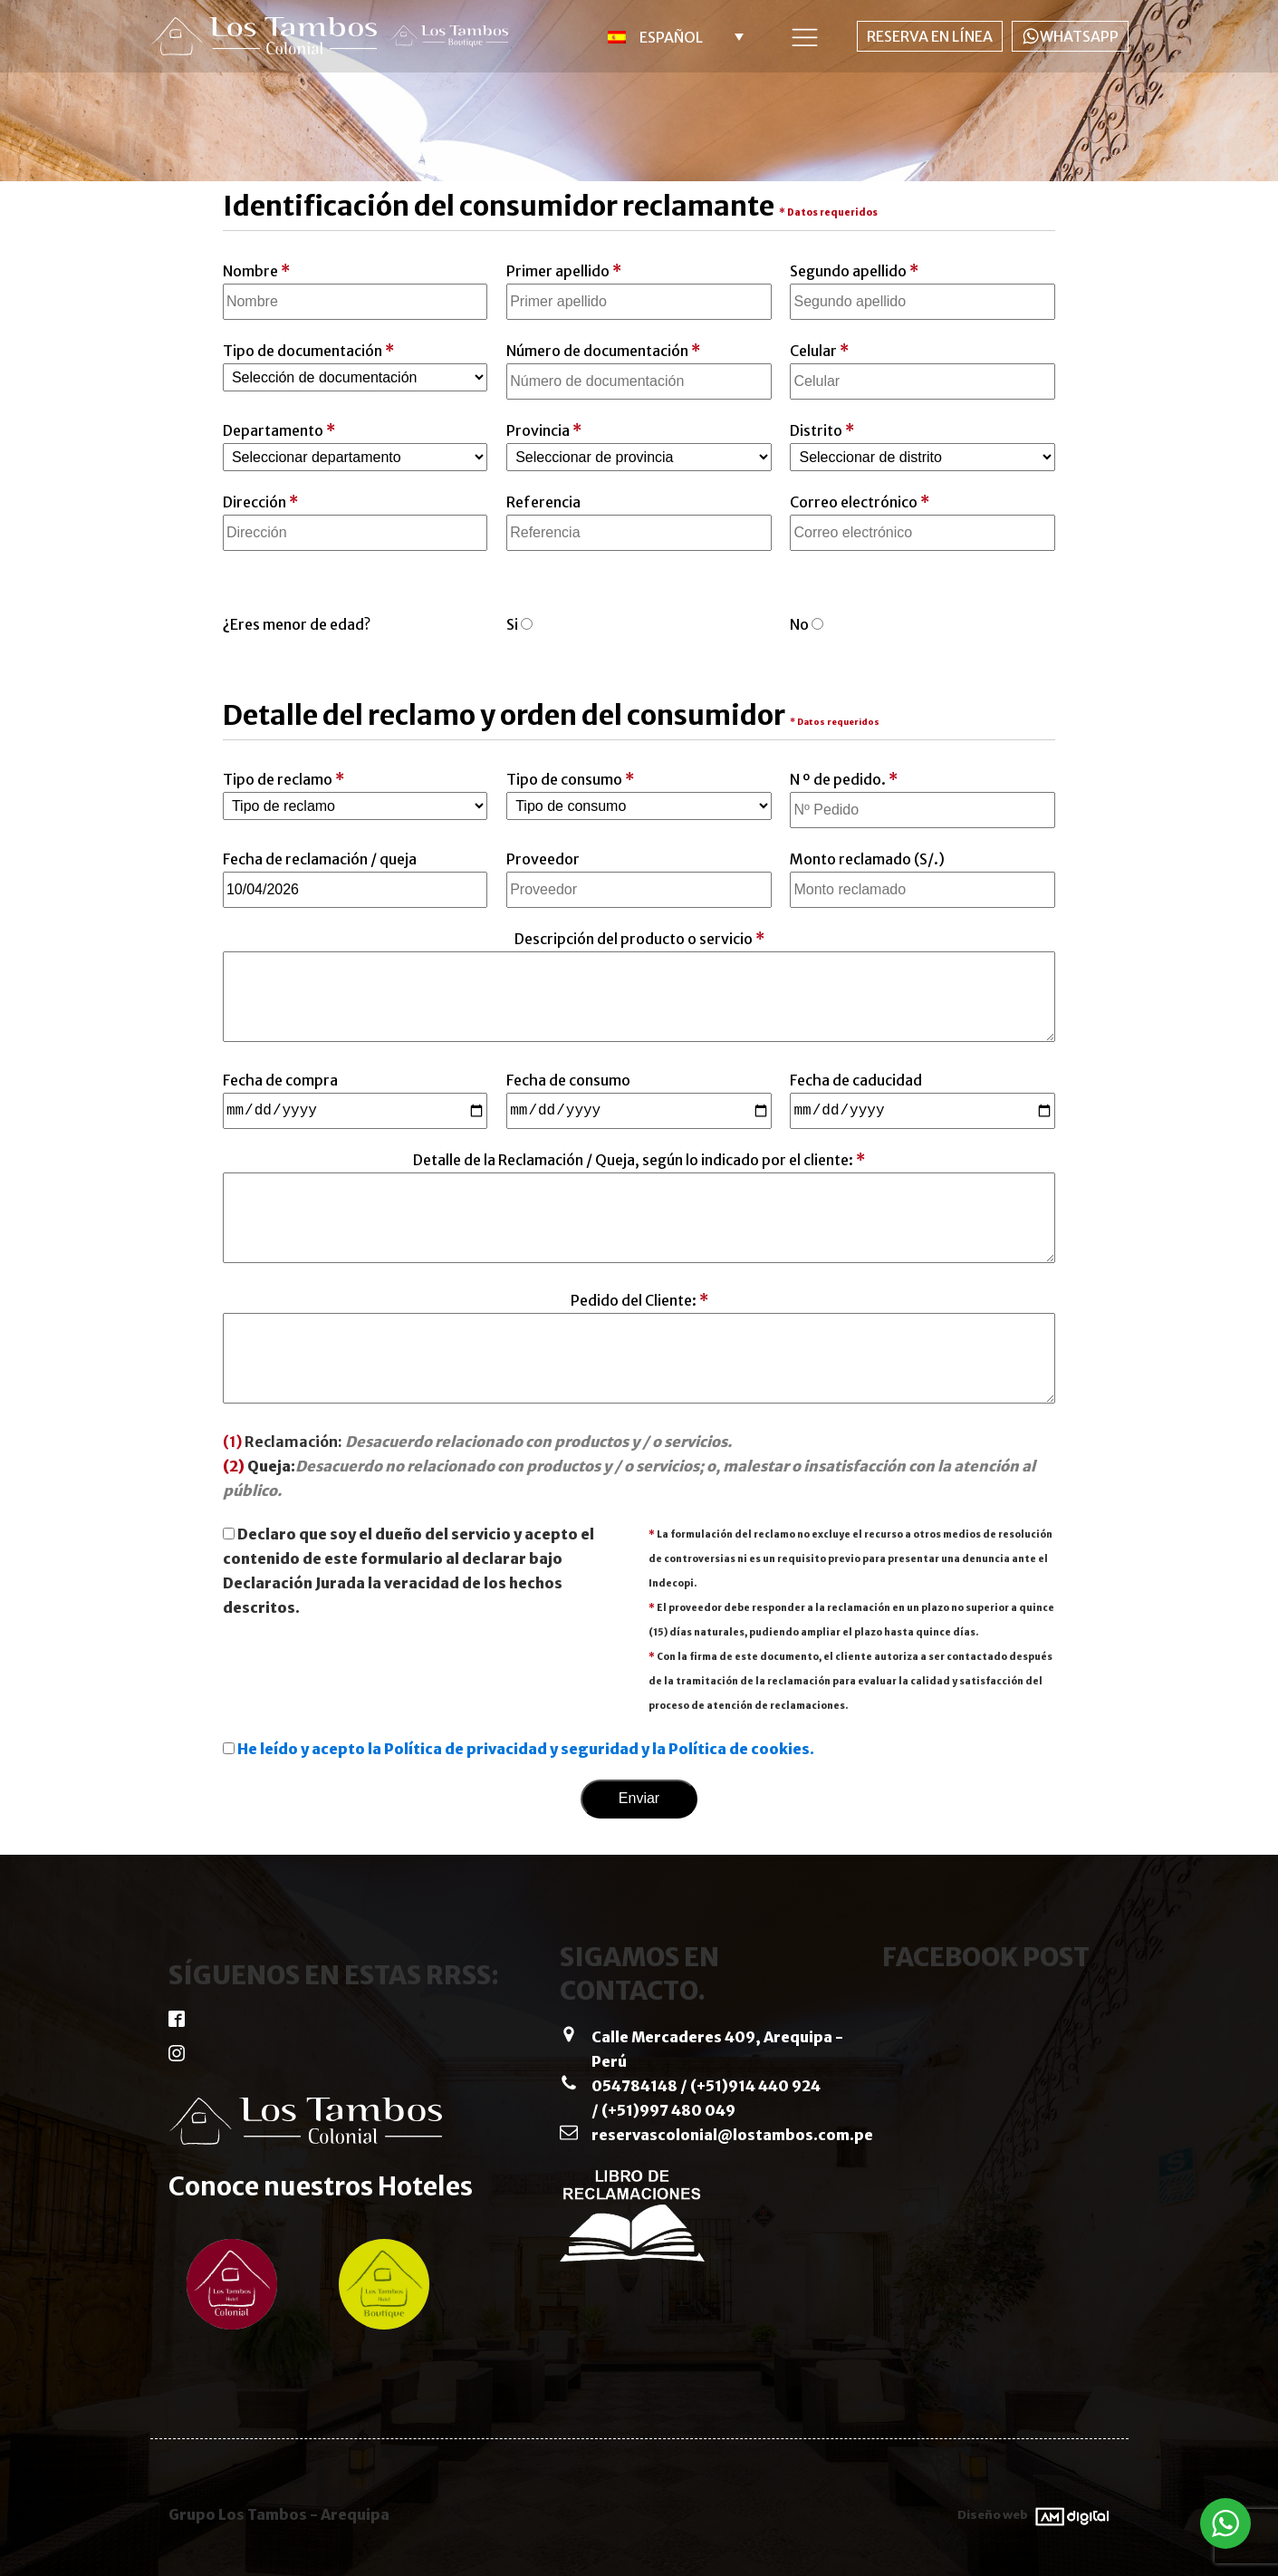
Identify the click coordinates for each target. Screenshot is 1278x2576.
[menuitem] (667, 36)
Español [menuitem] (671, 37)
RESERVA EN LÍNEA (930, 36)
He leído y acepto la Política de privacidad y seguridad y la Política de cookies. (525, 1749)
